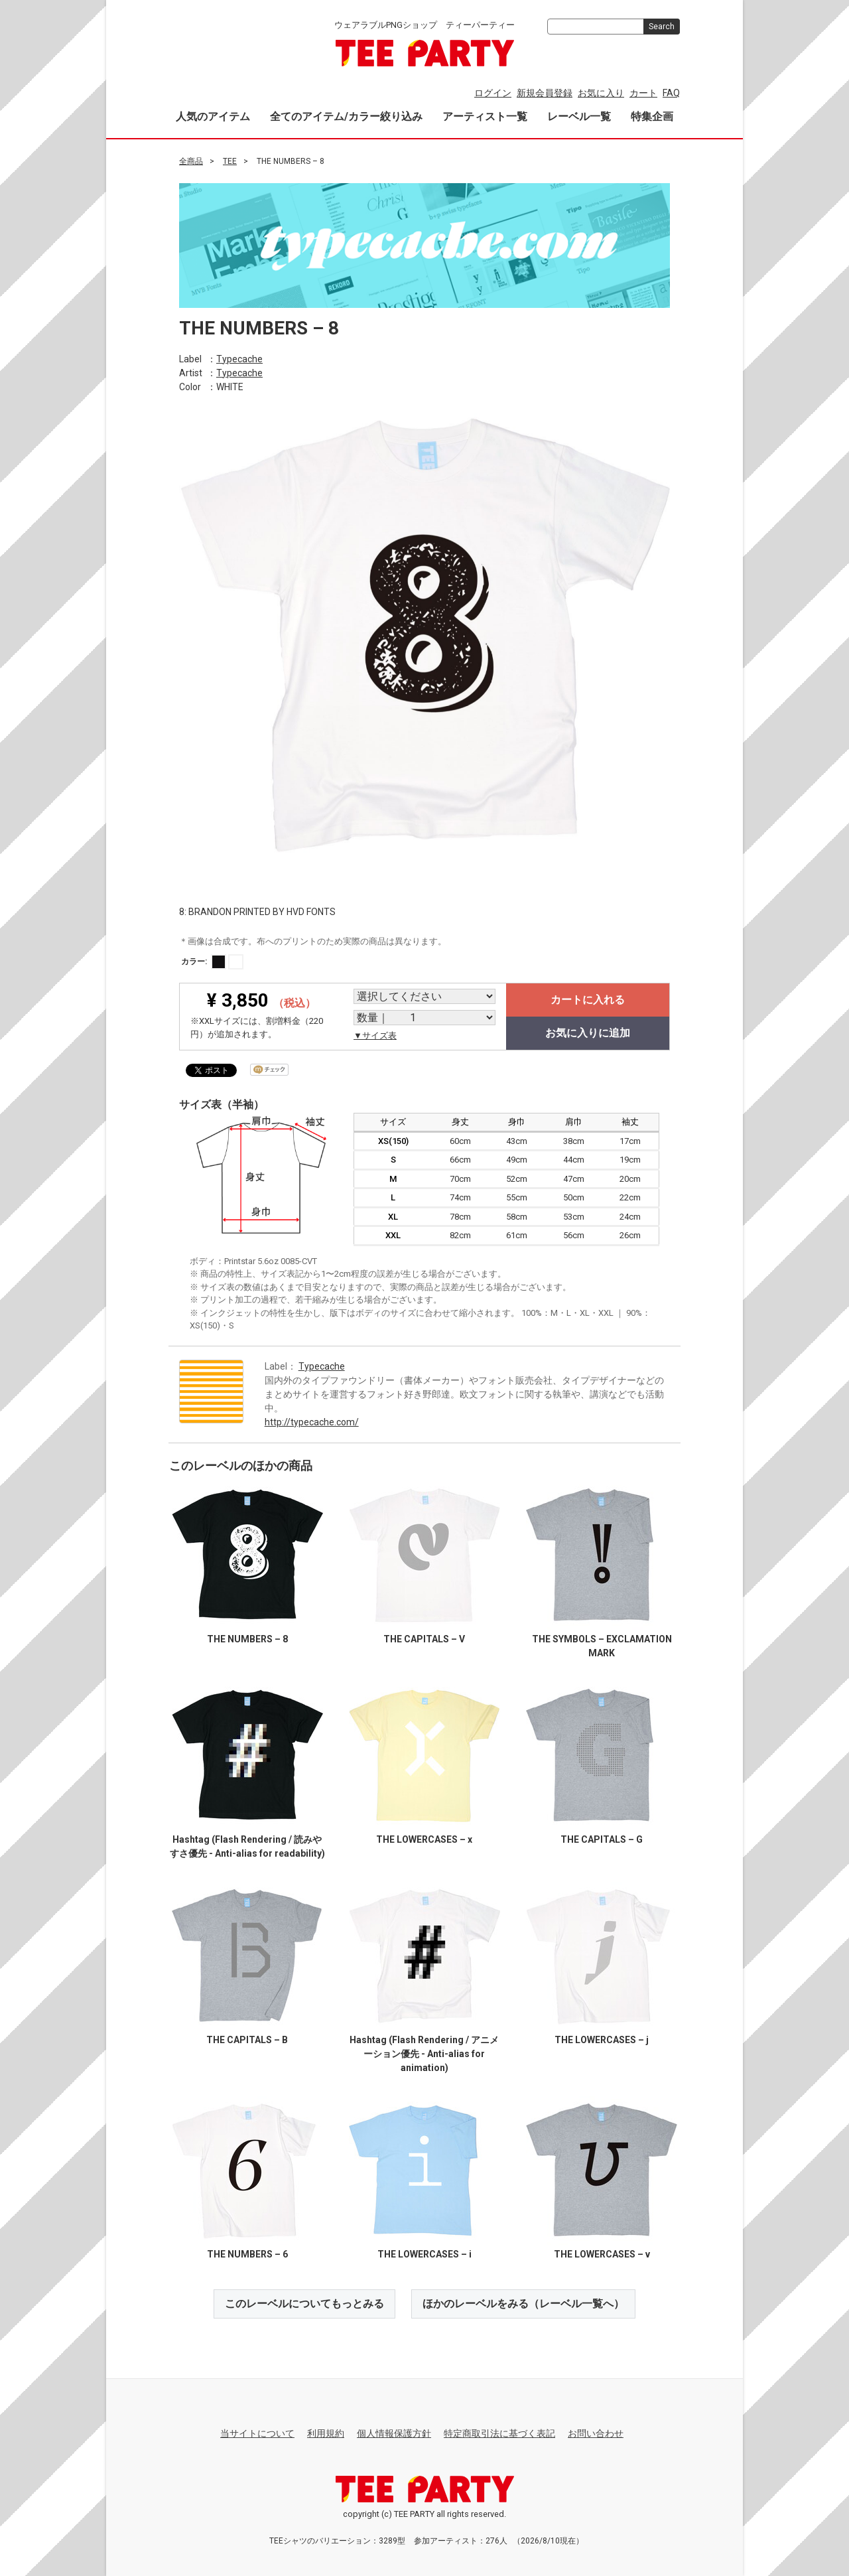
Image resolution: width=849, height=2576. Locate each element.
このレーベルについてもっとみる (304, 2303)
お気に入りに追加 (587, 1033)
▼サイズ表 (375, 1035)
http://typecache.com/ (312, 1421)
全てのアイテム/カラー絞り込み (346, 116)
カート (643, 93)
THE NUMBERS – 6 (247, 2253)
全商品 (191, 161)
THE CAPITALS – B (247, 2039)
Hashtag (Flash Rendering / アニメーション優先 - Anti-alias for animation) (424, 2053)
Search (662, 26)
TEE (230, 161)
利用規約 (325, 2433)
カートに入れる (588, 999)
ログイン (492, 93)
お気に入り (601, 93)
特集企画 (652, 116)
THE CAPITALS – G (601, 1838)
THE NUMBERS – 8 (247, 1638)
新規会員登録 (544, 93)
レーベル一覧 (579, 116)
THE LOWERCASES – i (424, 2253)
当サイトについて (257, 2433)
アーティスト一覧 (484, 116)
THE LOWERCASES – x (424, 1838)
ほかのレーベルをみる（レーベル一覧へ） (523, 2303)
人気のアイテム (213, 116)
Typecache (239, 358)
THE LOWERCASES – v (602, 2253)
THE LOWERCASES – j (602, 2039)
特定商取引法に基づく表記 (499, 2433)
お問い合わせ (595, 2433)
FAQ (671, 93)
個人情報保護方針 (394, 2433)
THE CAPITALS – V (424, 1638)
